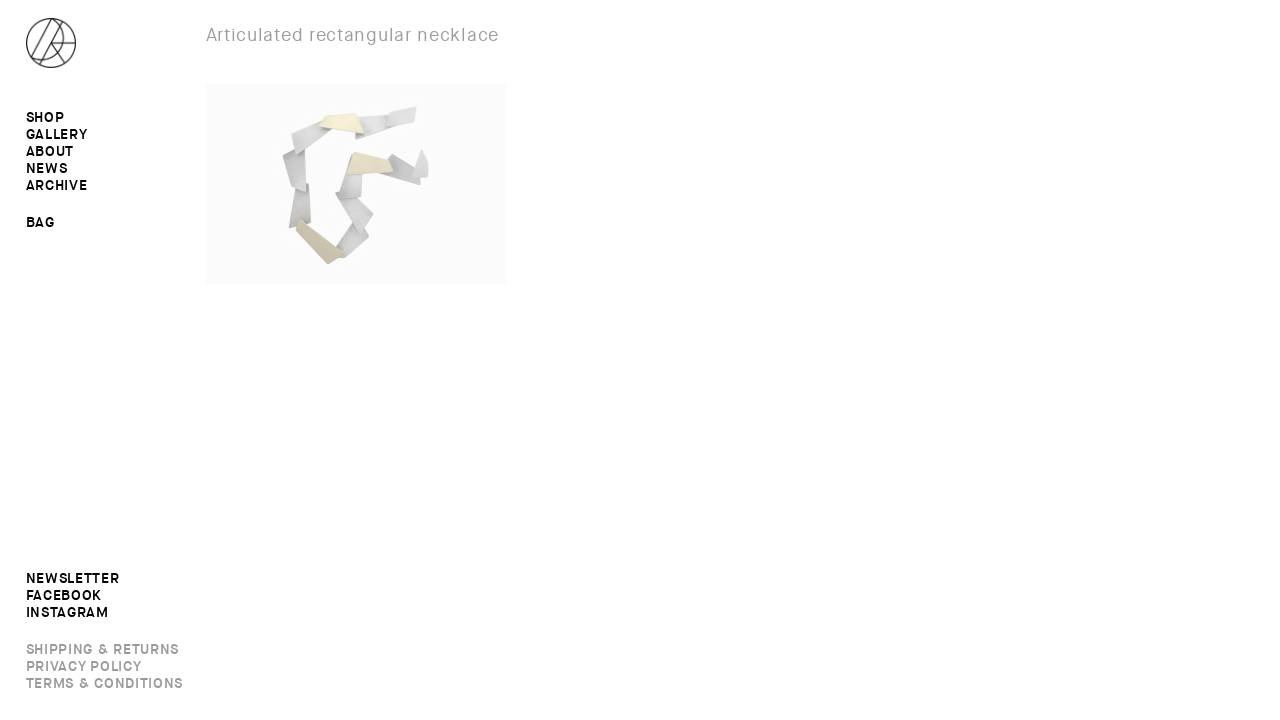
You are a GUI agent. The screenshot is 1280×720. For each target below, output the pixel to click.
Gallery (57, 135)
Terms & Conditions (105, 684)
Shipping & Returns (103, 650)
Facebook (64, 596)
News (47, 169)
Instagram (67, 613)
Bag (40, 222)
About (50, 152)
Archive (57, 186)
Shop (45, 118)
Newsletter (73, 579)
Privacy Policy (84, 667)
